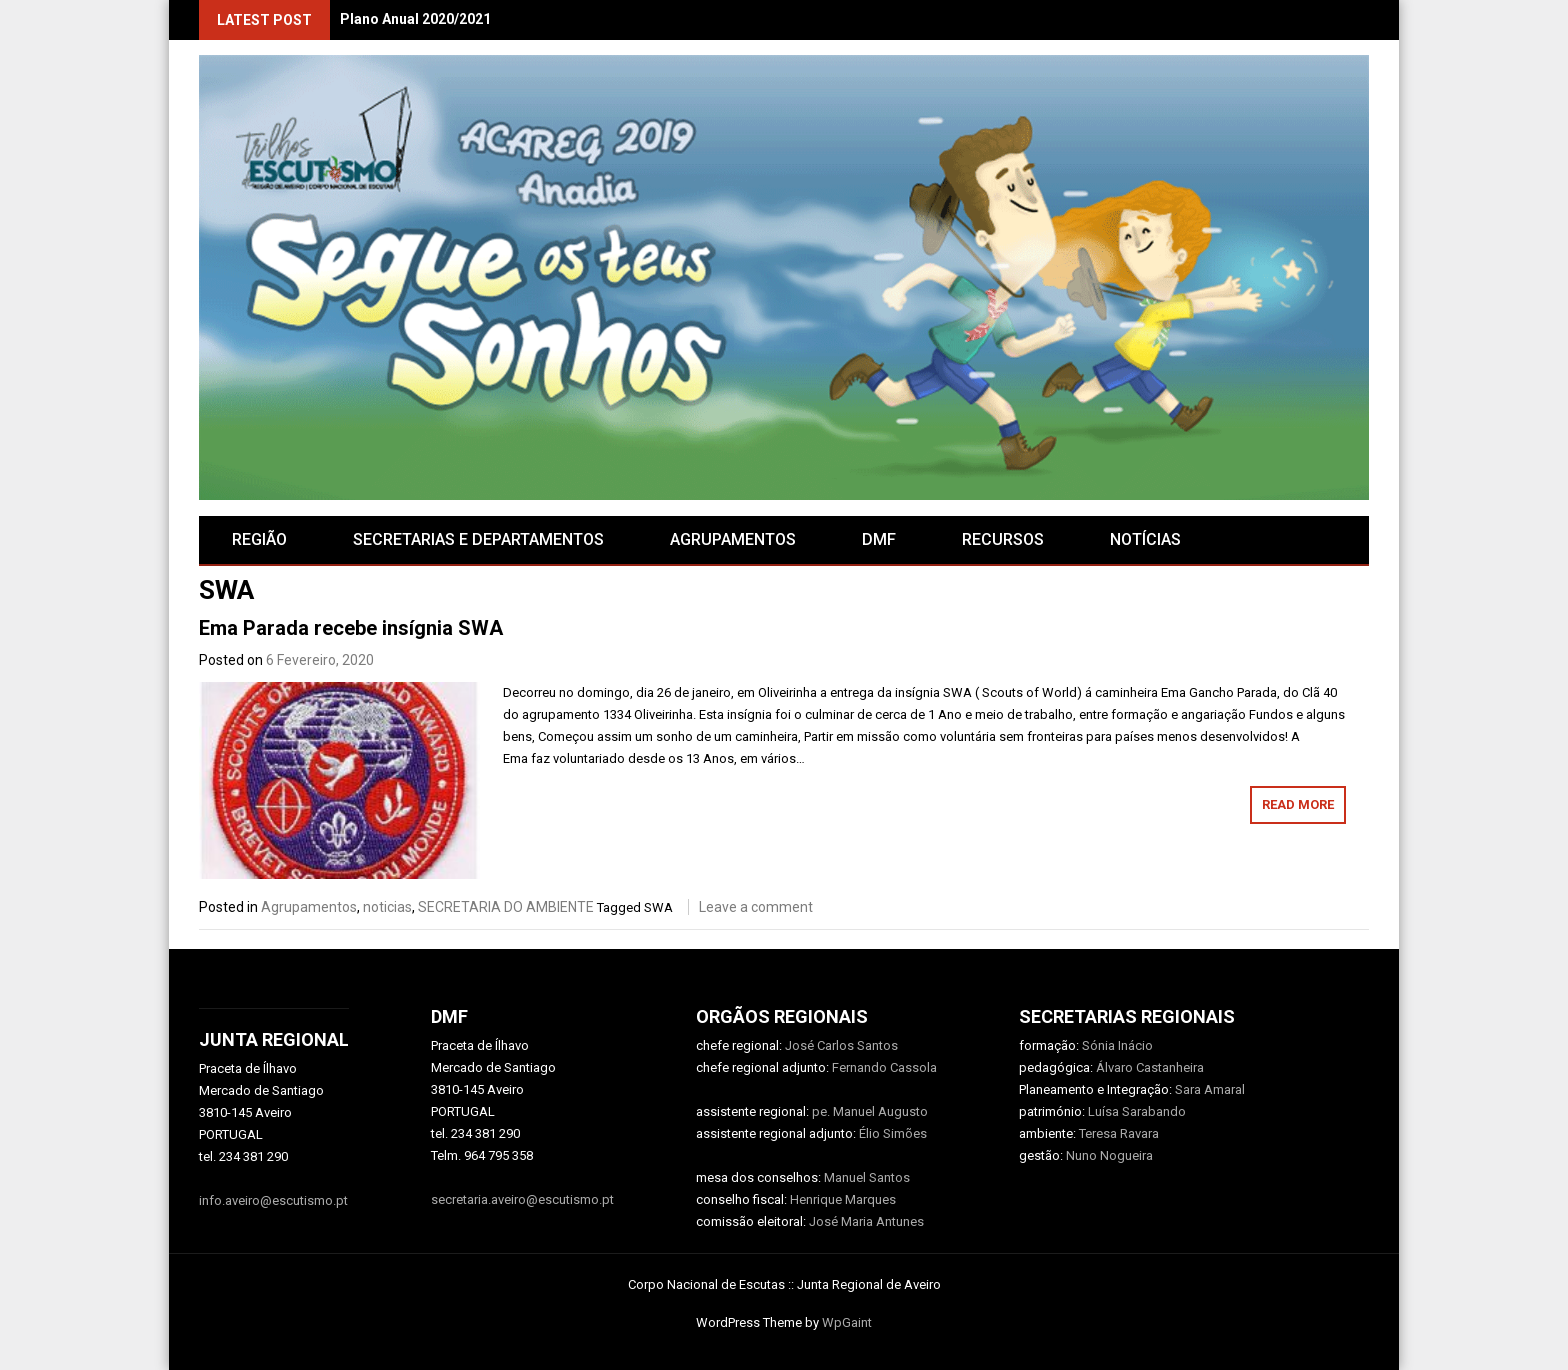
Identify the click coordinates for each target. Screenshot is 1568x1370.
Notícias (1145, 539)
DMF (879, 539)
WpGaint (847, 1322)
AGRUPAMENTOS (733, 539)
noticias (387, 907)
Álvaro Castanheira (1150, 1067)
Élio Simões (893, 1133)
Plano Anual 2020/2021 (415, 19)
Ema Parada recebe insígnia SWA (351, 628)
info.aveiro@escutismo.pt (273, 1200)
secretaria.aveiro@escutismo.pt (522, 1199)
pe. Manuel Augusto (870, 1111)
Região (259, 539)
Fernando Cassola (884, 1067)
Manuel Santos (867, 1177)
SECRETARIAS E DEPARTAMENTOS (478, 539)
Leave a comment (756, 907)
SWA (658, 907)
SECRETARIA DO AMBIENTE (506, 907)
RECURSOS (1003, 539)
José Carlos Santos (841, 1045)
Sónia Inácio (1117, 1045)
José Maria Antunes (866, 1221)
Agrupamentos (309, 907)
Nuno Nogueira (1109, 1155)
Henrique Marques (843, 1199)
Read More (1298, 804)
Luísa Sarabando (1137, 1111)
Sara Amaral (1210, 1089)
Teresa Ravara (1119, 1133)
